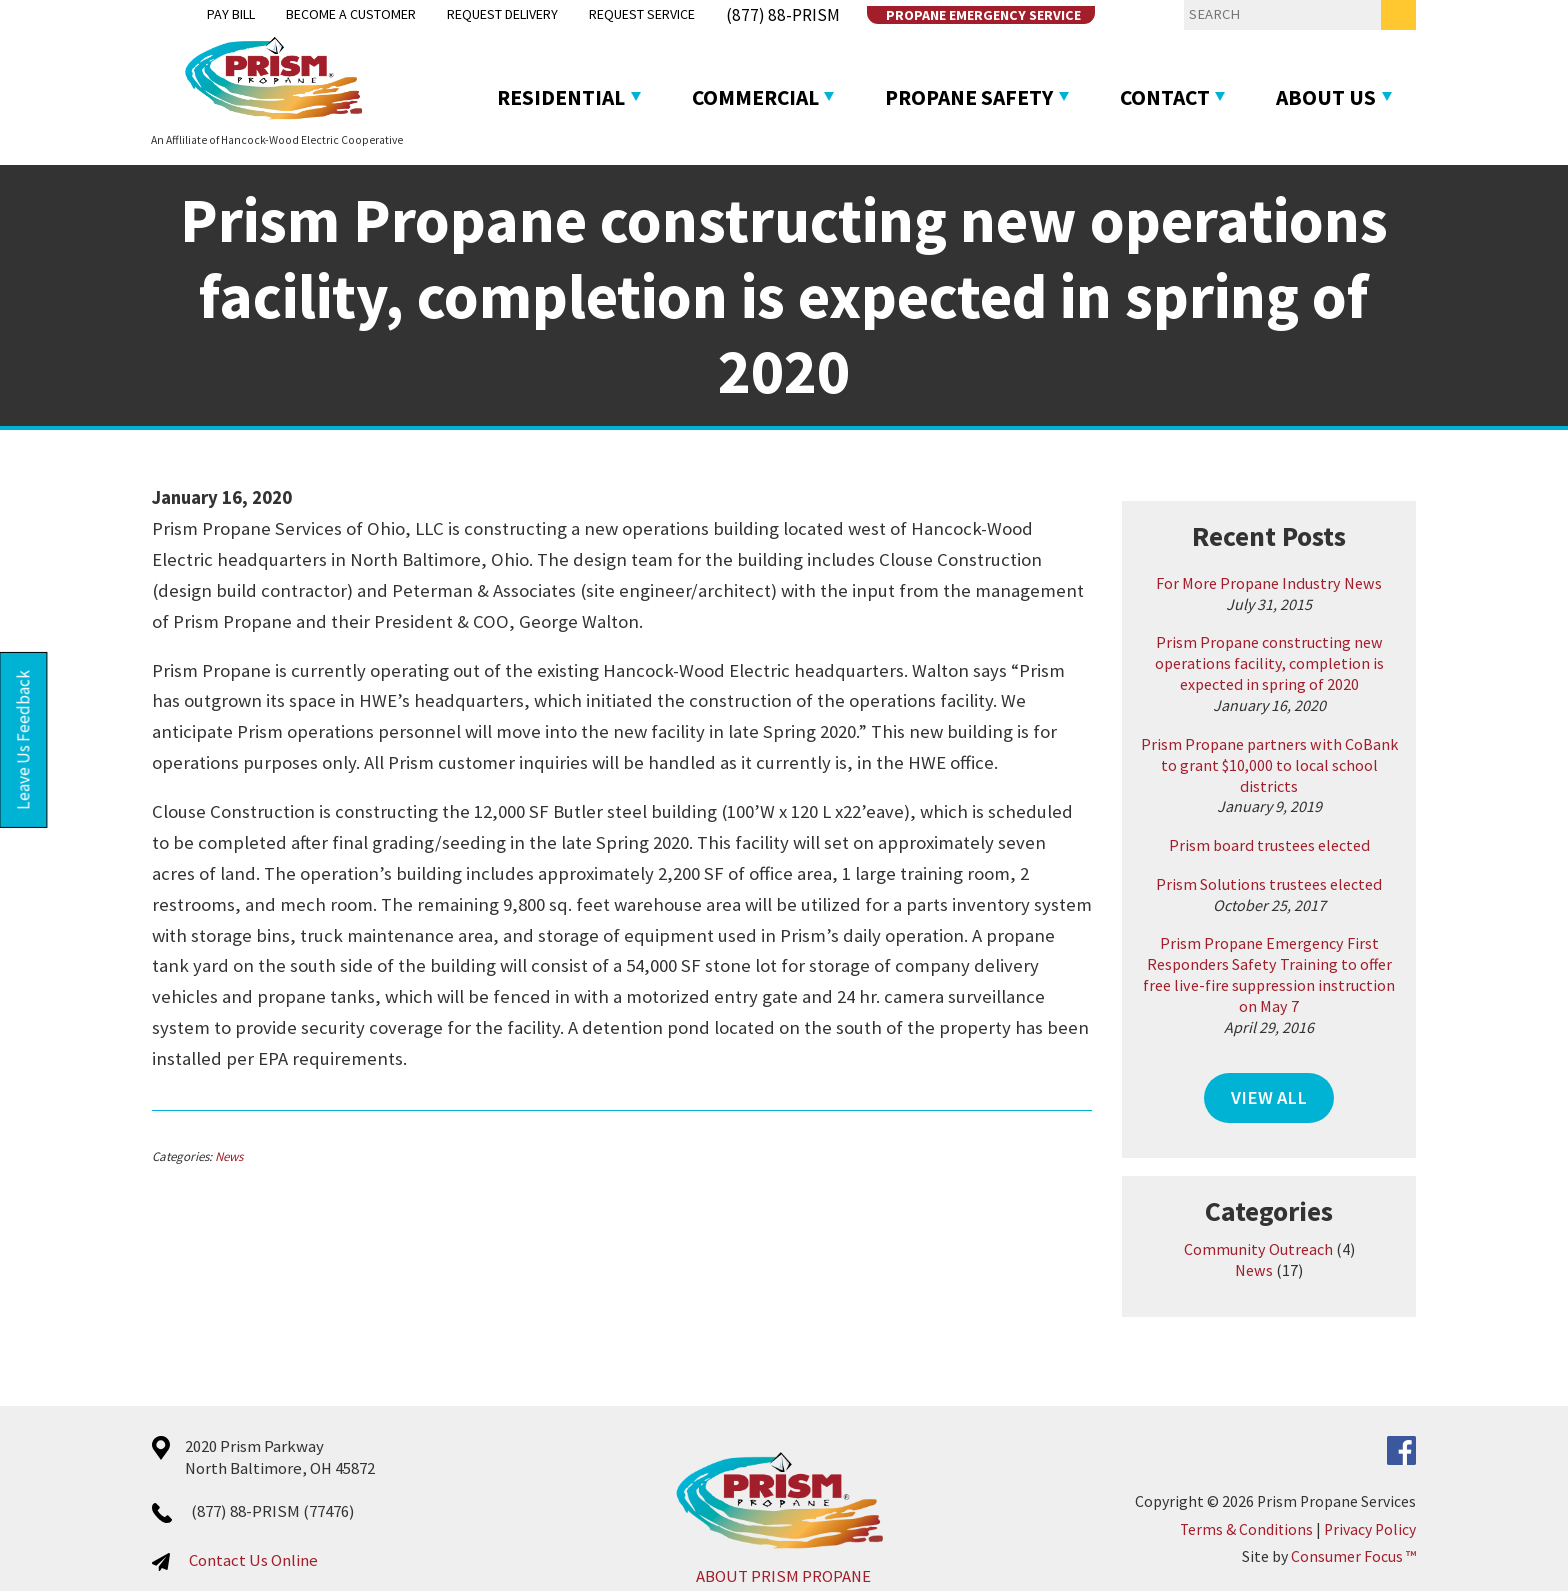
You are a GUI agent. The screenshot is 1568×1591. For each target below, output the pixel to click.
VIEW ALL (1313, 1055)
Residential (528, 95)
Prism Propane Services (1395, 1458)
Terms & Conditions (1305, 1485)
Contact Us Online (194, 1516)
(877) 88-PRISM (765, 16)
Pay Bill (179, 16)
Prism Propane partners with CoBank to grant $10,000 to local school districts (1313, 755)
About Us (1375, 95)
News (170, 1126)
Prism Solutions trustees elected (1313, 864)
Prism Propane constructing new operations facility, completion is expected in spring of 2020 (1313, 665)
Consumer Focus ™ (1412, 1513)
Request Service (621, 16)
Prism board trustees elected (1313, 825)
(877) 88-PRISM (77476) (214, 1467)
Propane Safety (980, 95)
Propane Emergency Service (959, 15)
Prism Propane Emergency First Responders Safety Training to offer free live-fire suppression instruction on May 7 (1313, 945)
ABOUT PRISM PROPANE (783, 1532)
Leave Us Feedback (25, 740)
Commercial (744, 95)
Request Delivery (470, 16)
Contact (1195, 95)
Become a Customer (308, 16)
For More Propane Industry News (1313, 584)
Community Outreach (1302, 1206)
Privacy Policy (1429, 1485)
